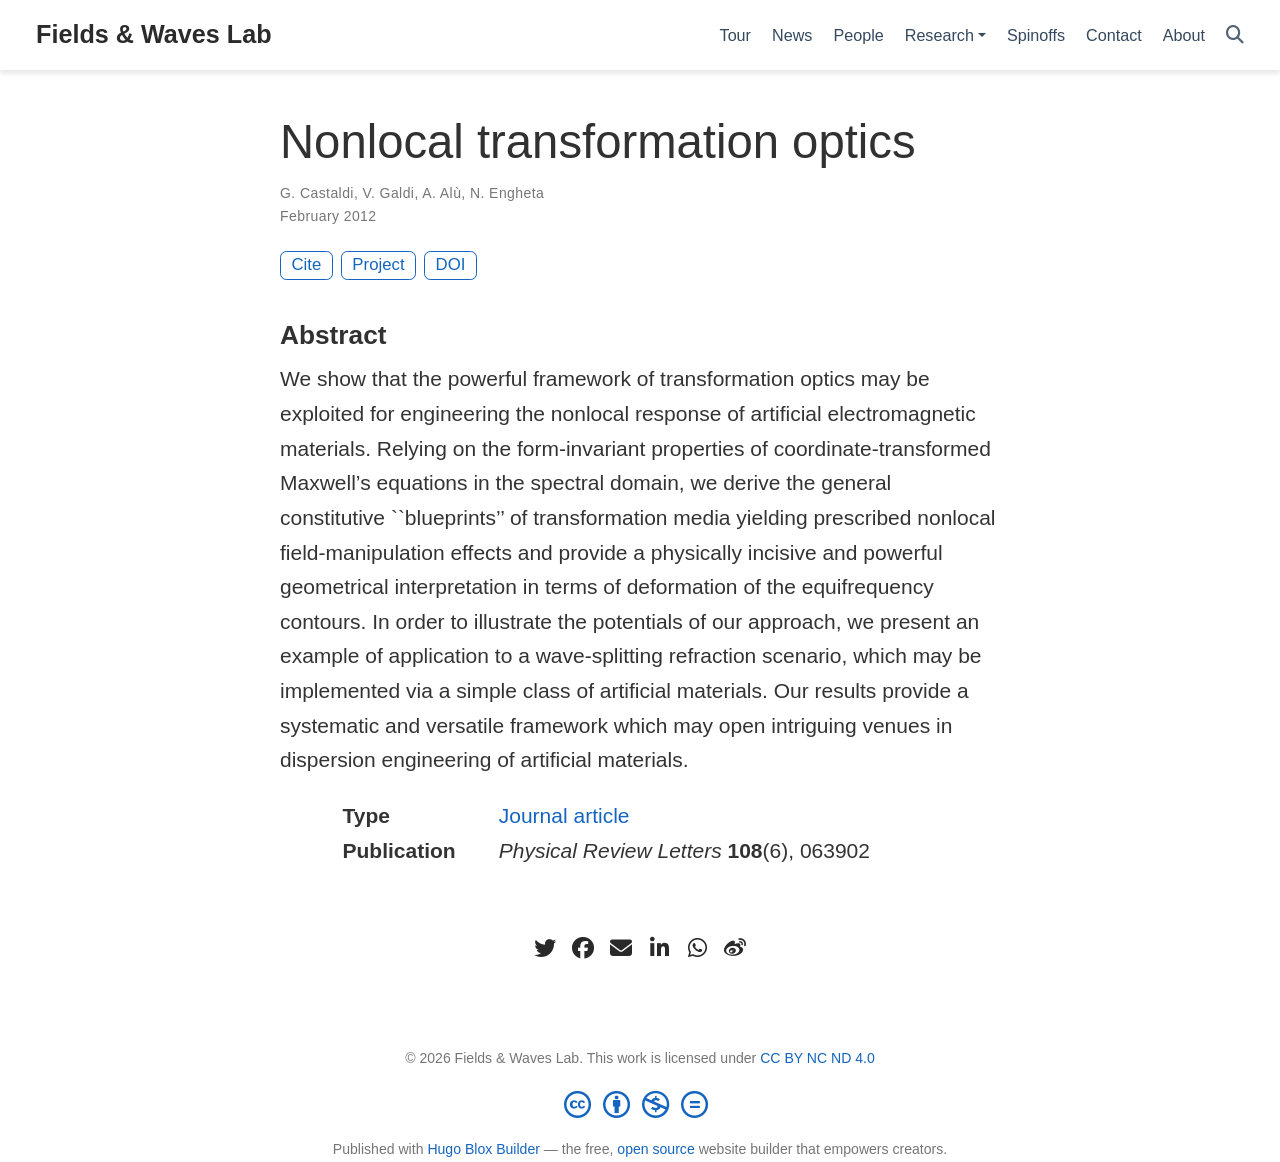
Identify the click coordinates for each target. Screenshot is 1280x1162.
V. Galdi (389, 193)
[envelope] (621, 948)
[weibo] (735, 948)
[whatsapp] (697, 948)
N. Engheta (507, 193)
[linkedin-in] (659, 948)
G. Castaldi (317, 193)
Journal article (564, 815)
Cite (307, 264)
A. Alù (441, 193)
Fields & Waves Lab (154, 34)
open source (655, 1149)
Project (378, 264)
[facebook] (583, 948)
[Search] (1235, 35)
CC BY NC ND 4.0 (817, 1058)
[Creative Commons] (640, 1104)
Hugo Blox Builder (483, 1149)
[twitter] (545, 948)
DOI (451, 264)
